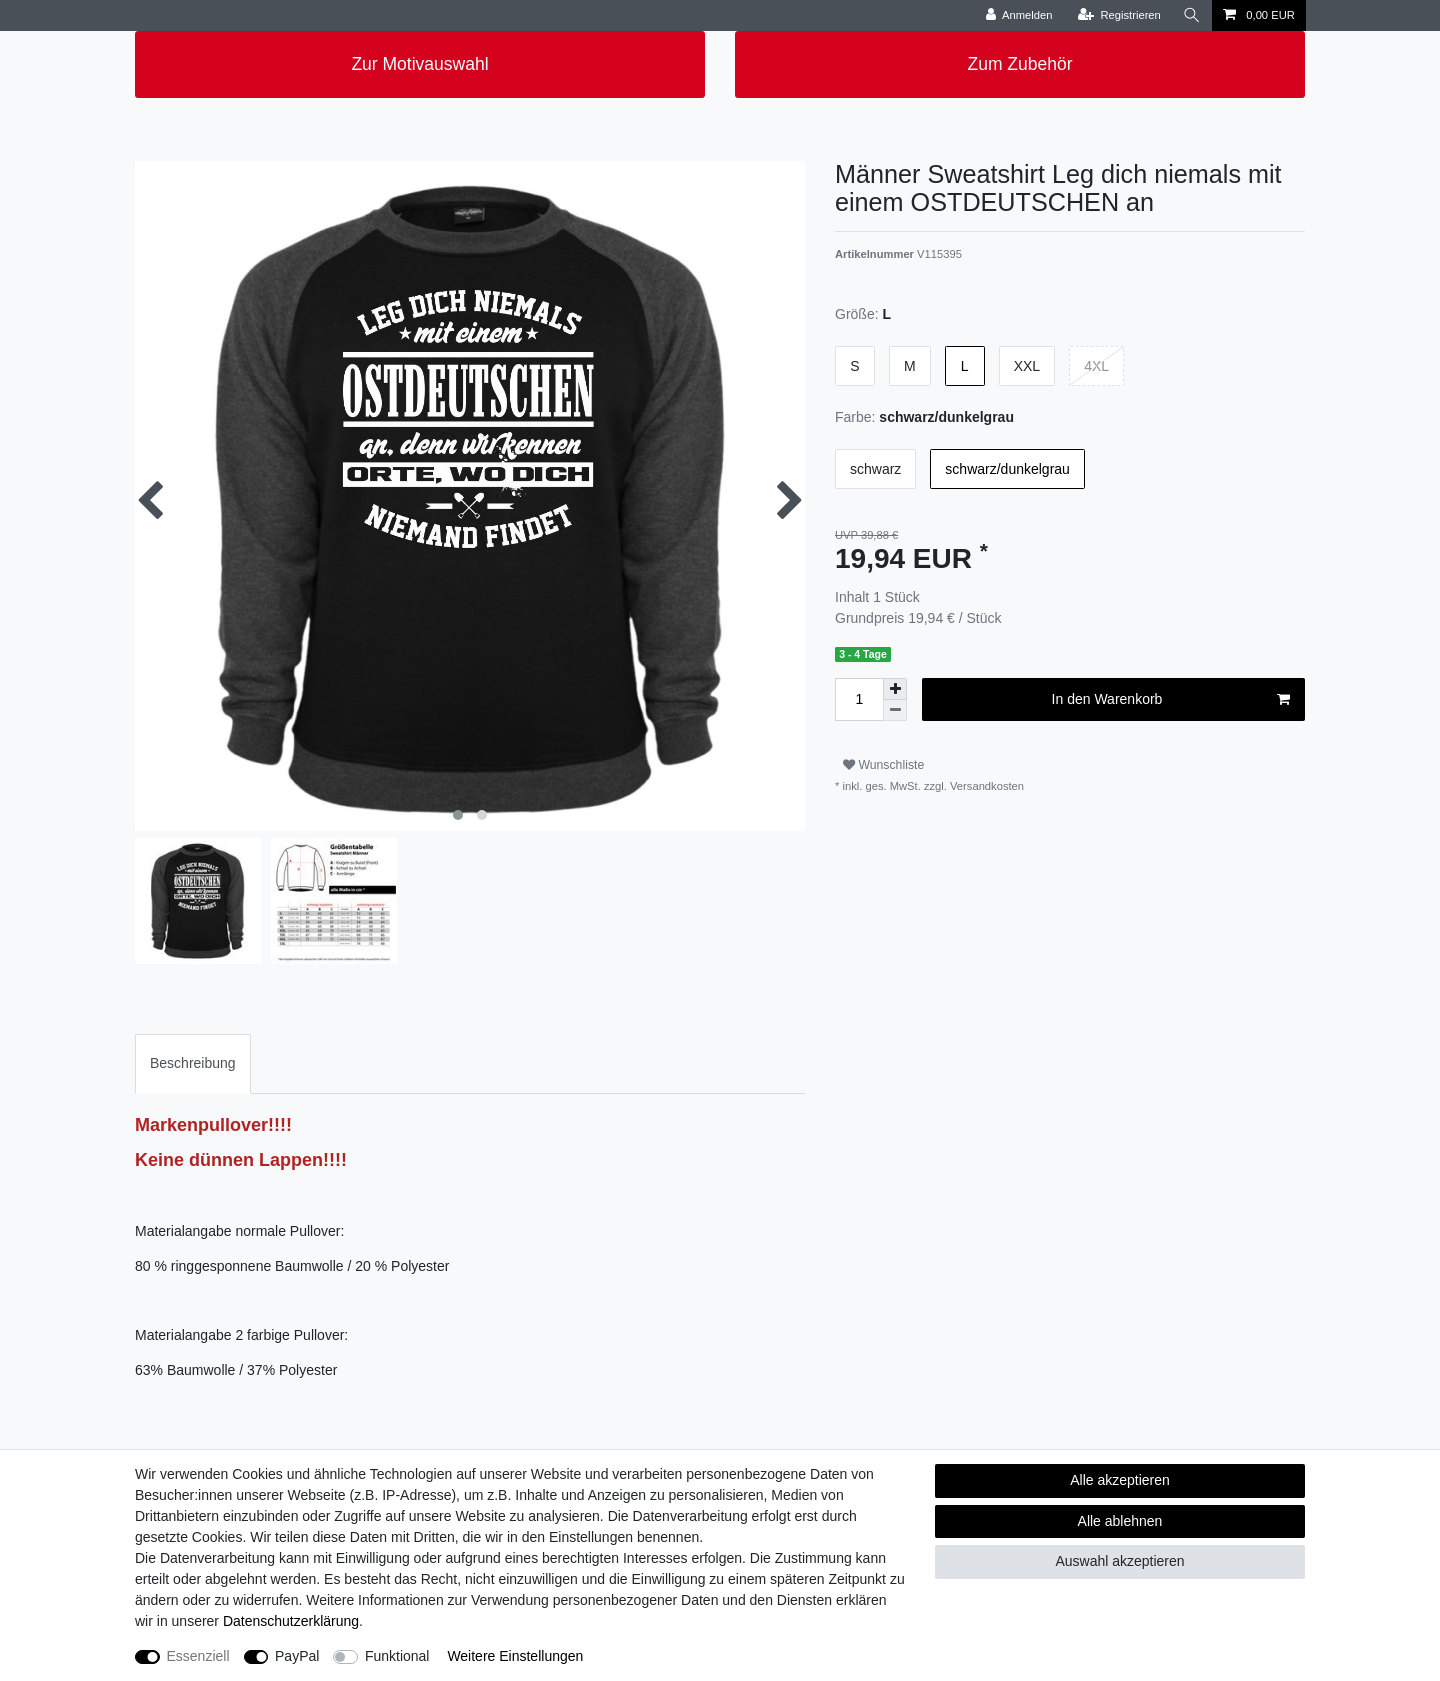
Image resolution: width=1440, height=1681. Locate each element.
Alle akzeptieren (1120, 1480)
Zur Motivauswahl (419, 64)
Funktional (397, 1656)
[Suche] (1192, 15)
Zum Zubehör (1019, 64)
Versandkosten (985, 786)
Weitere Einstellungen (515, 1656)
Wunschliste (883, 765)
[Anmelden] (1019, 15)
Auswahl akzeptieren (1119, 1561)
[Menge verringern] (895, 710)
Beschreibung (193, 1063)
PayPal (297, 1656)
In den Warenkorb (1171, 700)
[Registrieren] (1119, 15)
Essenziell (198, 1656)
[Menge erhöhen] (895, 689)
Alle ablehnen (1120, 1521)
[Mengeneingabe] (859, 699)
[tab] (193, 1063)
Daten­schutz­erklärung (291, 1621)
